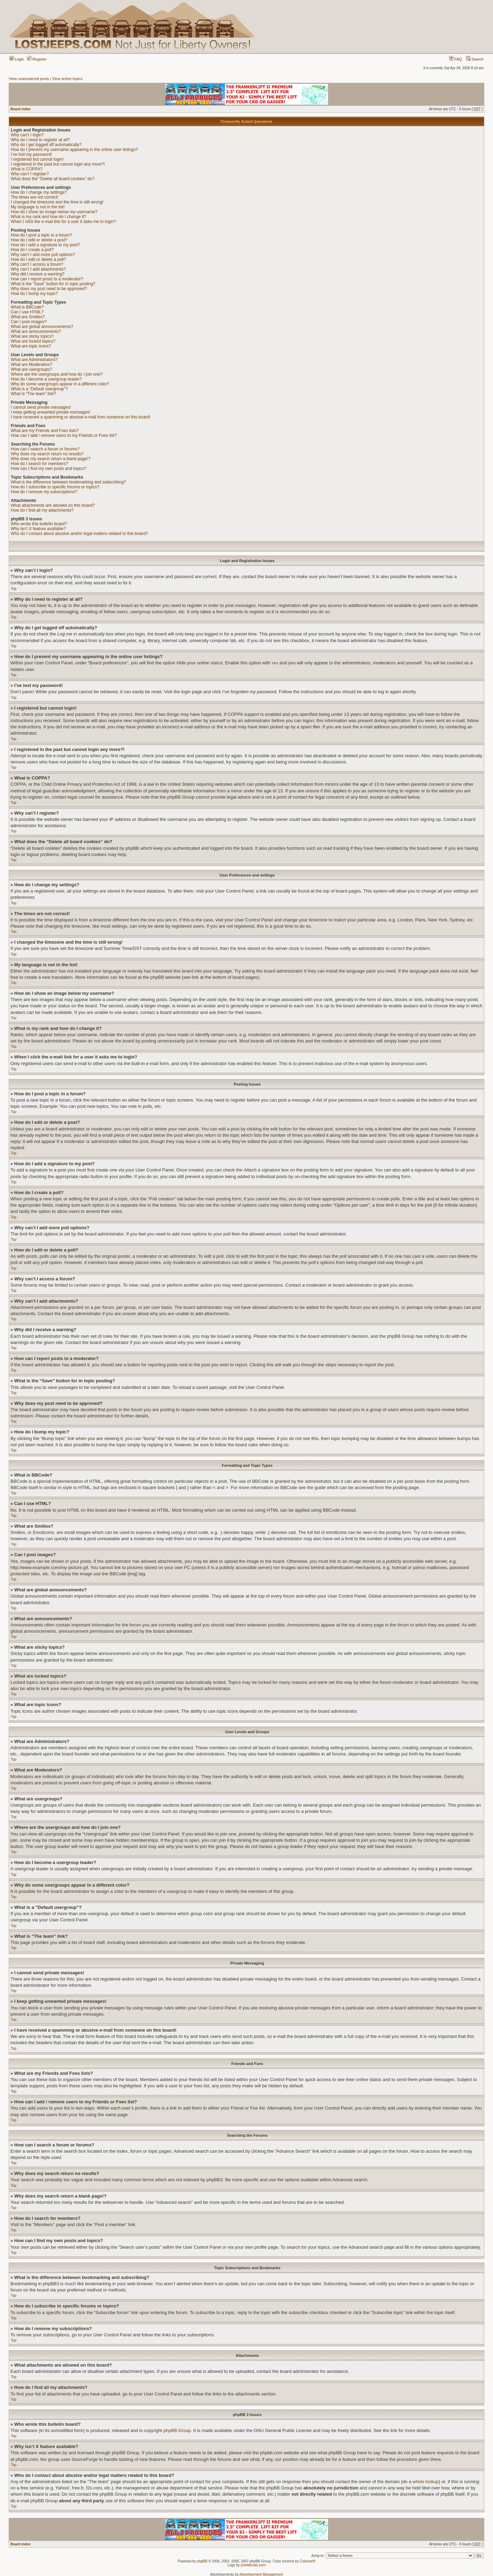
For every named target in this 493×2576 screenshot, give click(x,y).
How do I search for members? (39, 463)
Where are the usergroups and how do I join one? (57, 374)
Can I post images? (29, 321)
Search (475, 59)
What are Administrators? (34, 359)
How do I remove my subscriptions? (44, 491)
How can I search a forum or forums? (45, 449)
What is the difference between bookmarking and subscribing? (68, 482)
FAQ (455, 59)
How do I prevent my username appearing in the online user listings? (74, 149)
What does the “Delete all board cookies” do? (52, 178)
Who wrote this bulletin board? (39, 523)
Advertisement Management (261, 2574)
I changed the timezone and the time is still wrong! (57, 202)
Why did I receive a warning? (37, 274)
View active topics (67, 79)
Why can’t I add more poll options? (43, 254)
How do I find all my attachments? (42, 510)
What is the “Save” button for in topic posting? (53, 283)
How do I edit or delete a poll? (38, 259)
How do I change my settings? (39, 192)
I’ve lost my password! (31, 154)
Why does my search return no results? (47, 453)
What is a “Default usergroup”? (39, 388)
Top (13, 589)
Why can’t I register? (30, 173)
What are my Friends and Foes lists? (45, 430)
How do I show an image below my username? (54, 211)
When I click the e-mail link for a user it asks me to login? (63, 221)
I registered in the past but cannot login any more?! (58, 164)
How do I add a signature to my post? (45, 244)
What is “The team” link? (33, 393)
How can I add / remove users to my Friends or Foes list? (64, 435)
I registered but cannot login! (37, 159)
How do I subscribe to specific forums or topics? (55, 487)
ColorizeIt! (307, 2561)
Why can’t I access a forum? (37, 264)
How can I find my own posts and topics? (48, 468)
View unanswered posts (29, 79)
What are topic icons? (31, 346)
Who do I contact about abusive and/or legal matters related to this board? (79, 533)
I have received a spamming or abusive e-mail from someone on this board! (80, 417)
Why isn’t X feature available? (38, 528)
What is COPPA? (26, 169)
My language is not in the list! (38, 207)
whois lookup (426, 2481)
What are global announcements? (42, 326)
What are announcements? (36, 331)
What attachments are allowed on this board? (53, 505)
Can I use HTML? (27, 312)
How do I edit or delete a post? (39, 240)
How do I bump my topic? (34, 293)
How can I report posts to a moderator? (47, 279)
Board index (20, 109)
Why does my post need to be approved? (49, 288)
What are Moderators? (31, 364)
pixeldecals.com (253, 2565)
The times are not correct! (34, 197)
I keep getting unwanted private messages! (50, 412)
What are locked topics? (33, 341)
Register (37, 59)
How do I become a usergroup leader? (46, 379)
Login (16, 59)
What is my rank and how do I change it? (48, 216)
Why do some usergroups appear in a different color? (60, 384)
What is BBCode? (27, 307)
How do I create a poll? (32, 249)
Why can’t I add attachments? (38, 269)
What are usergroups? (31, 369)
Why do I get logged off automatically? (46, 144)
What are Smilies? (28, 316)
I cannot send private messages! (41, 407)
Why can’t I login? (27, 135)
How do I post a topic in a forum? (41, 235)
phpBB (202, 2561)
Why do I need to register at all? (40, 139)
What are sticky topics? (32, 336)
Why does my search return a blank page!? (51, 458)
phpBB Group (177, 2430)
